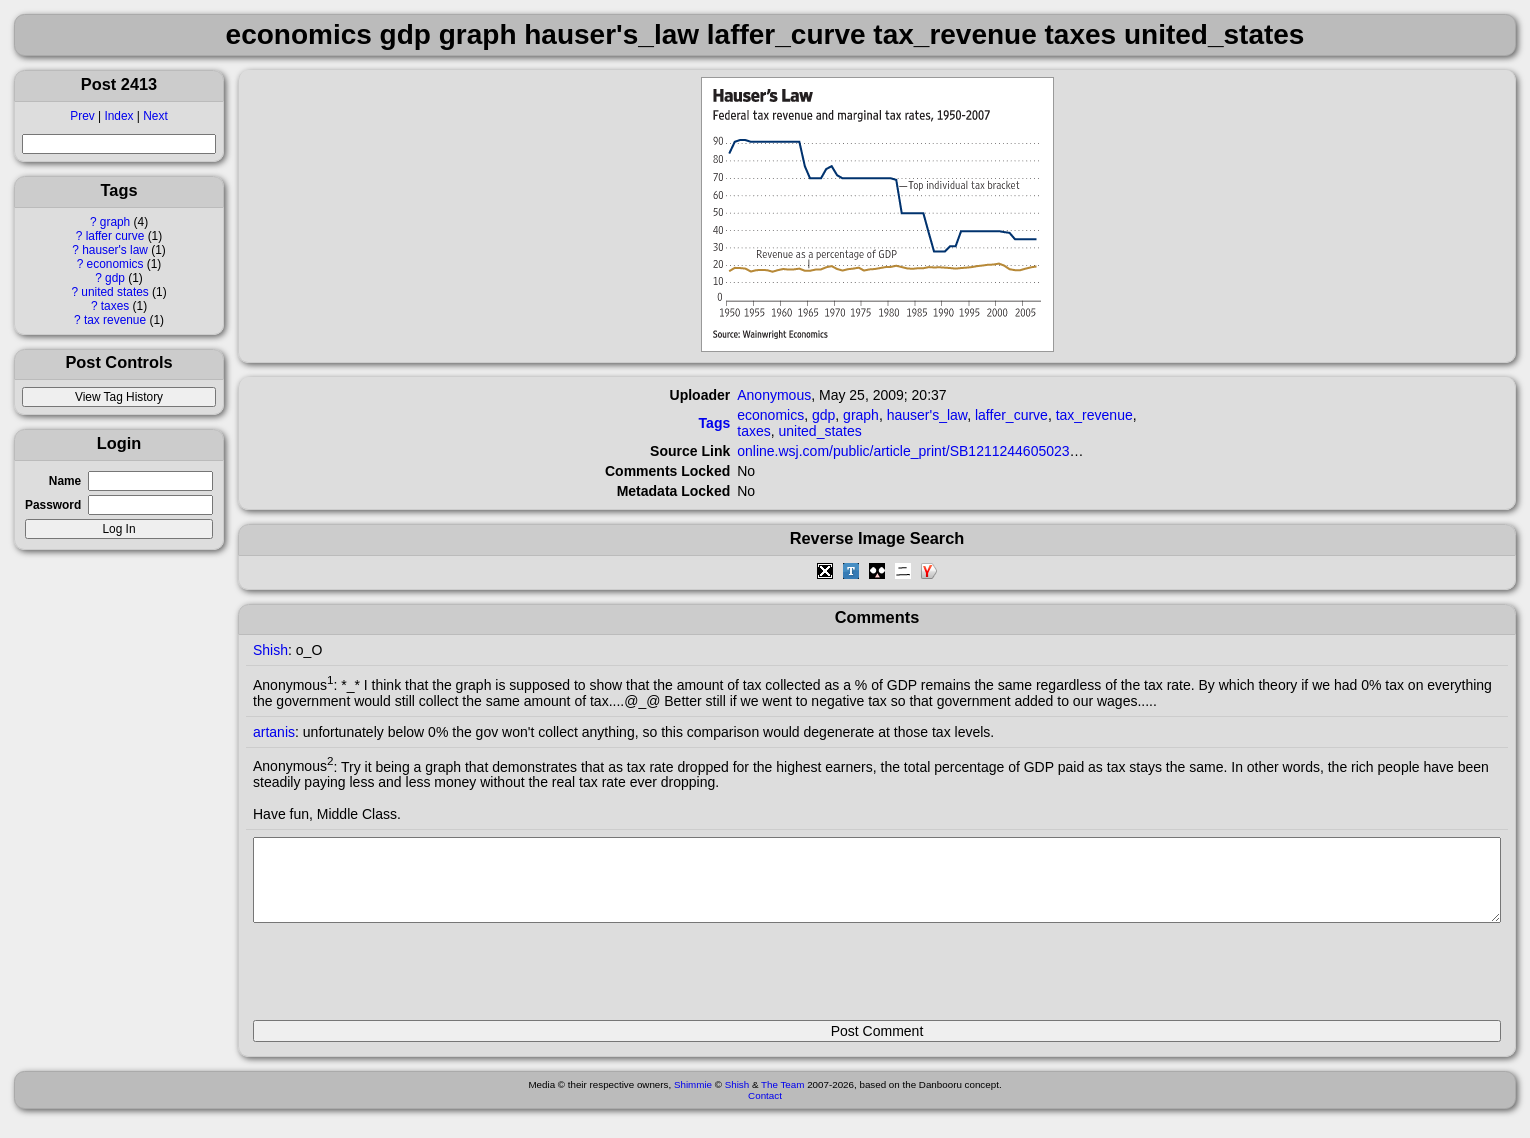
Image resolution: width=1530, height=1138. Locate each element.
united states (114, 292)
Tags (715, 423)
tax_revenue (1094, 415)
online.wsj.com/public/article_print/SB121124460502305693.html (938, 451)
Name (65, 481)
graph (115, 222)
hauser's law (115, 250)
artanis (274, 732)
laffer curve (115, 236)
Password (53, 505)
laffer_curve (1011, 415)
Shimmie (693, 1099)
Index (118, 116)
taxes (115, 306)
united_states (820, 431)
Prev (82, 116)
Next (155, 116)
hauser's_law (927, 415)
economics (115, 264)
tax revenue (115, 320)
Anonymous (774, 395)
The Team (782, 1099)
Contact (765, 1110)
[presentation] (405, 980)
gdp (115, 278)
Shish (270, 650)
